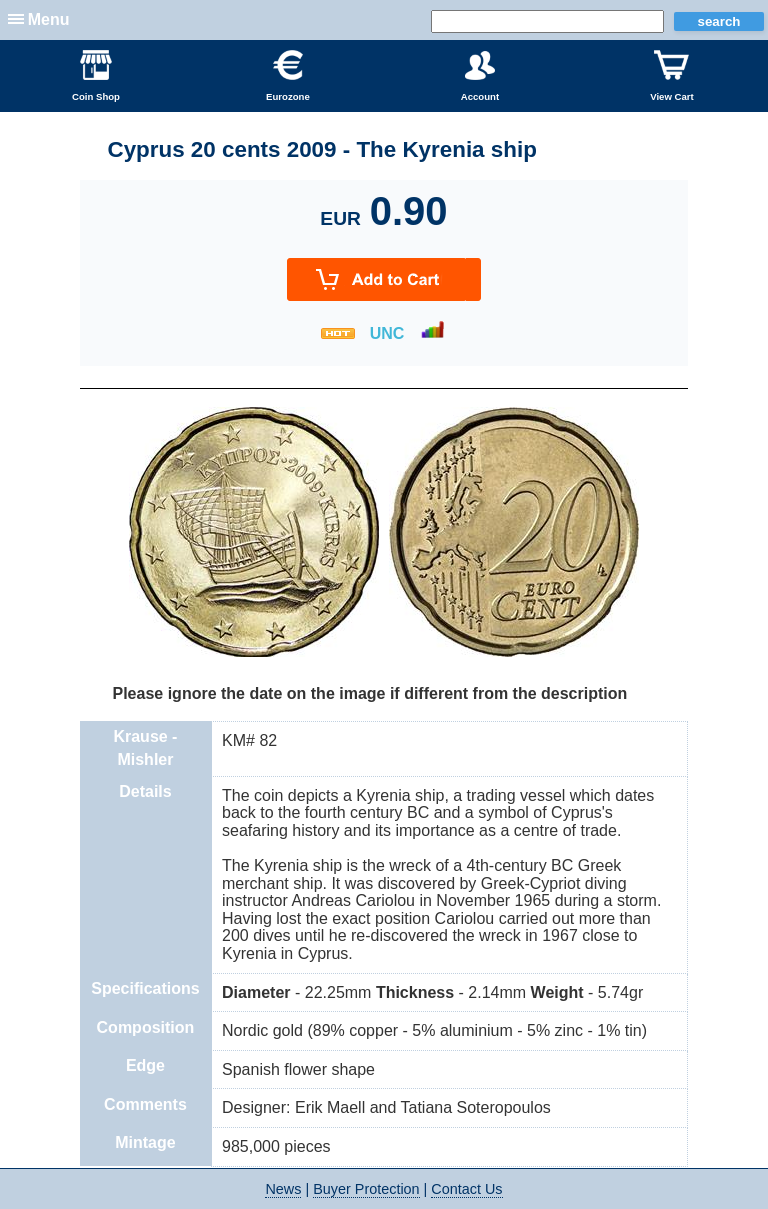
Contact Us (466, 1189)
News (283, 1189)
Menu (49, 19)
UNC (387, 333)
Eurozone (288, 76)
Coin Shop (96, 76)
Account (480, 76)
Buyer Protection (366, 1189)
